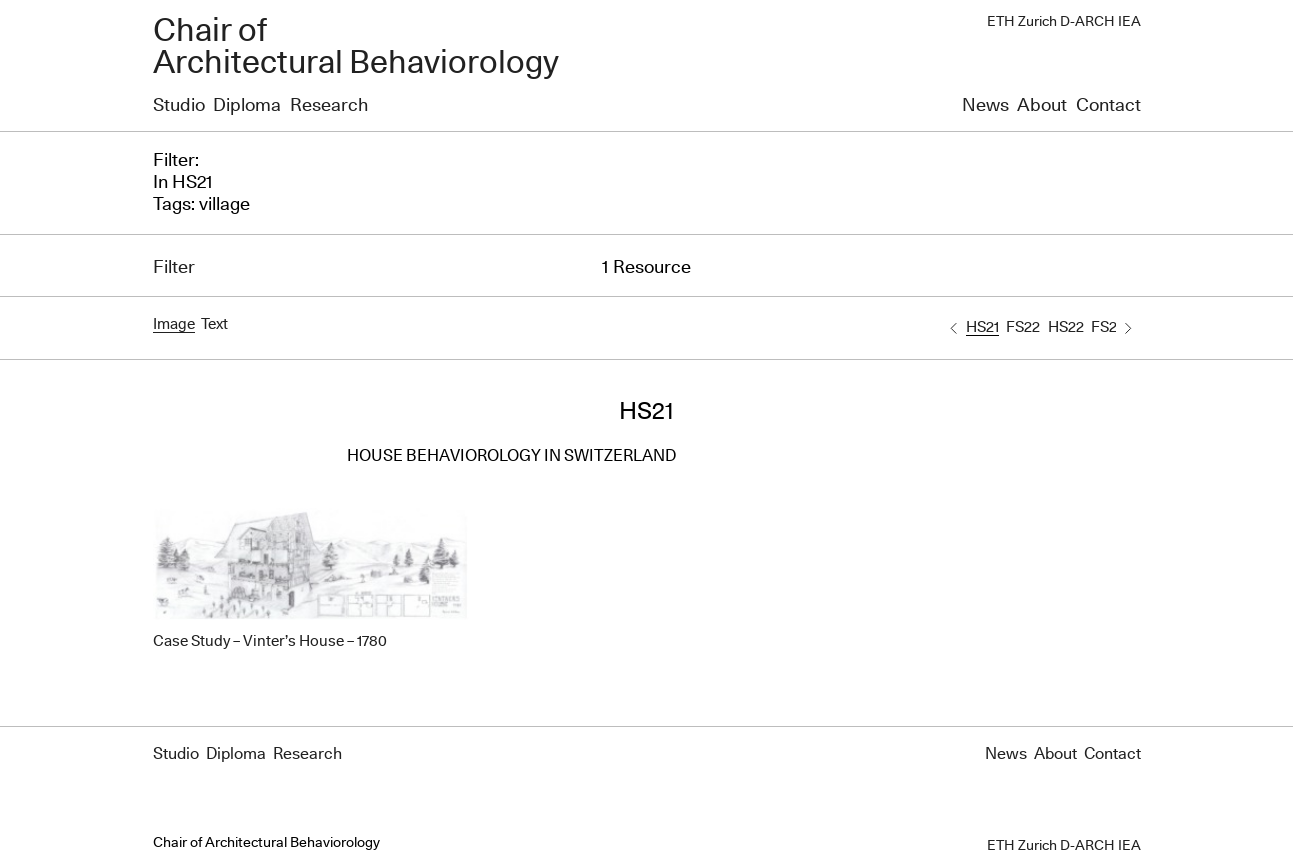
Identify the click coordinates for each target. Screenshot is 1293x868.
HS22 (1066, 327)
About (1042, 106)
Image (174, 324)
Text (214, 324)
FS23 (1108, 327)
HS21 (982, 327)
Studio (179, 106)
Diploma (247, 106)
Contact (1108, 106)
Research (329, 106)
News (985, 106)
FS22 (1023, 327)
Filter (174, 268)
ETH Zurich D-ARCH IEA (1064, 22)
